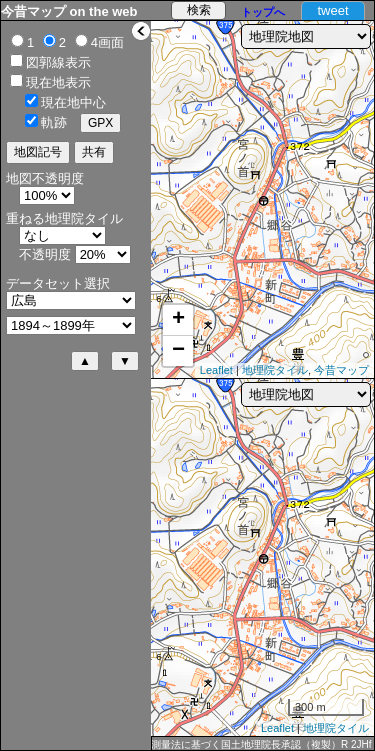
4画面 (107, 42)
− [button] (178, 351)
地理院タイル (275, 370)
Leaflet (216, 370)
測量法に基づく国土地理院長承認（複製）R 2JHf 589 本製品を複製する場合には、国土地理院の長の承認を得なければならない (261, 745)
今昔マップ (341, 370)
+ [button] (178, 320)
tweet (332, 10)
